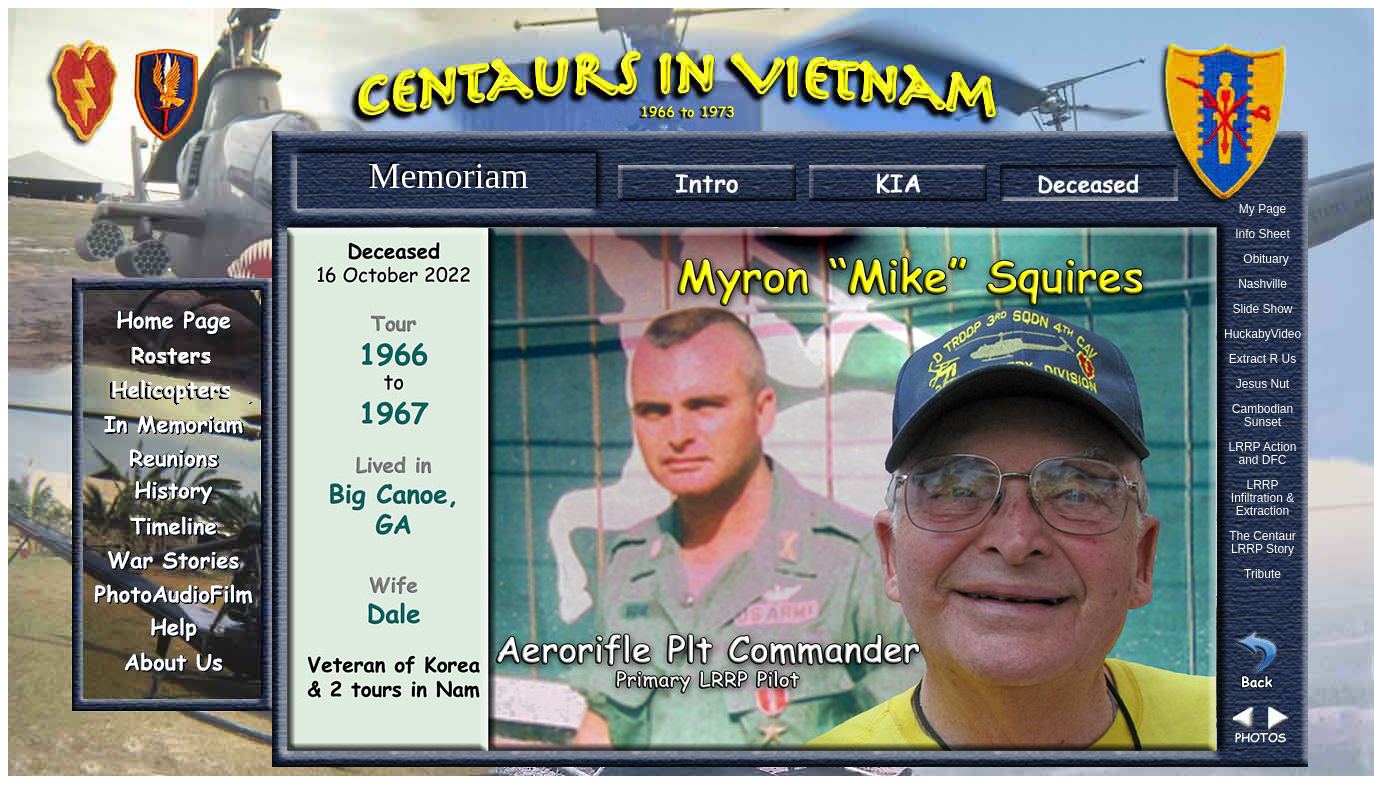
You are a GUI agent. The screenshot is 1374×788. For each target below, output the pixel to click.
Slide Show (1262, 309)
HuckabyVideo (1262, 334)
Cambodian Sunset (1262, 415)
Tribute (1262, 574)
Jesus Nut (1262, 384)
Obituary (1265, 259)
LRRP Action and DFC (1263, 453)
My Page (1262, 209)
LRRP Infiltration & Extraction (1262, 498)
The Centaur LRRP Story (1262, 542)
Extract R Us (1262, 359)
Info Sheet (1262, 234)
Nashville (1262, 284)
